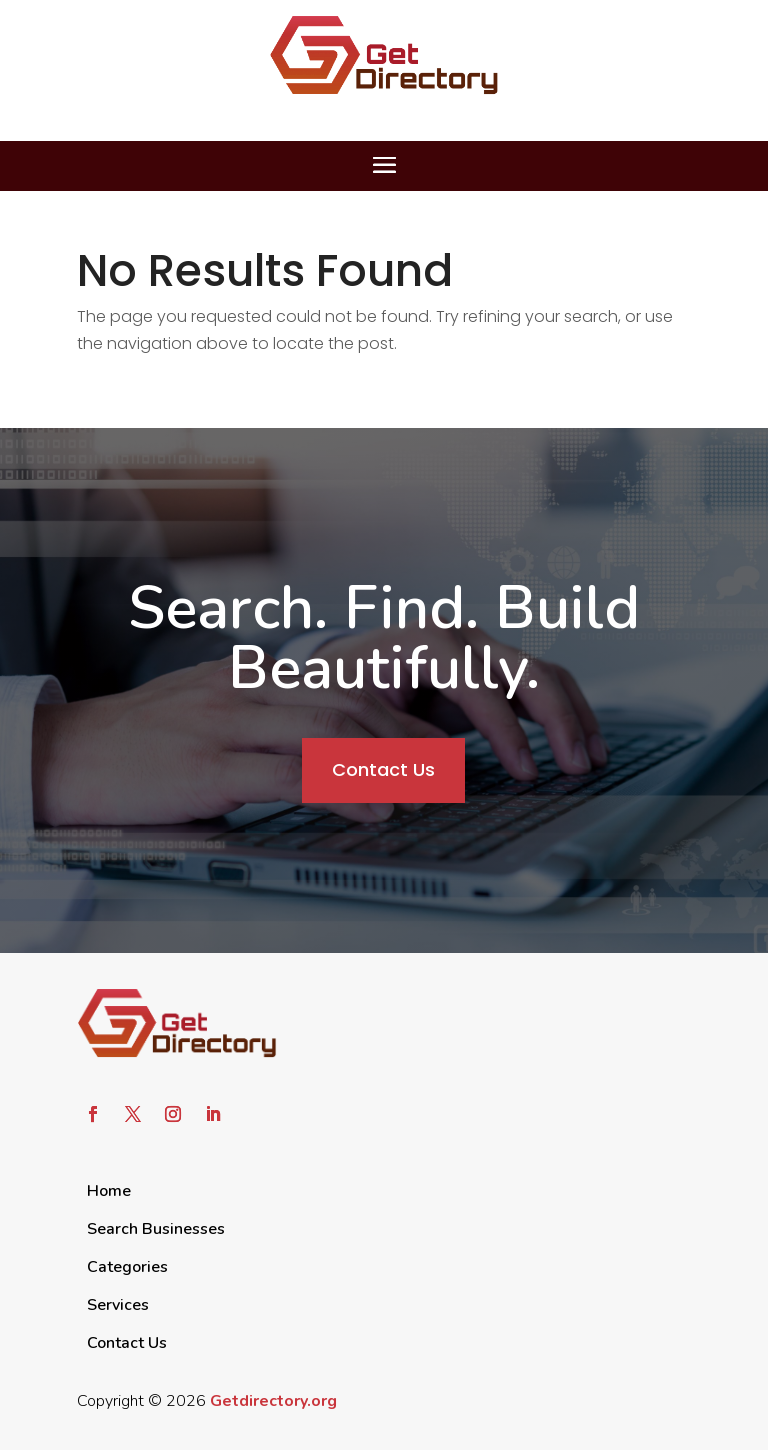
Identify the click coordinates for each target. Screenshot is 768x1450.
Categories (127, 1267)
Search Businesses (156, 1229)
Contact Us (383, 769)
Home (109, 1191)
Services (118, 1305)
